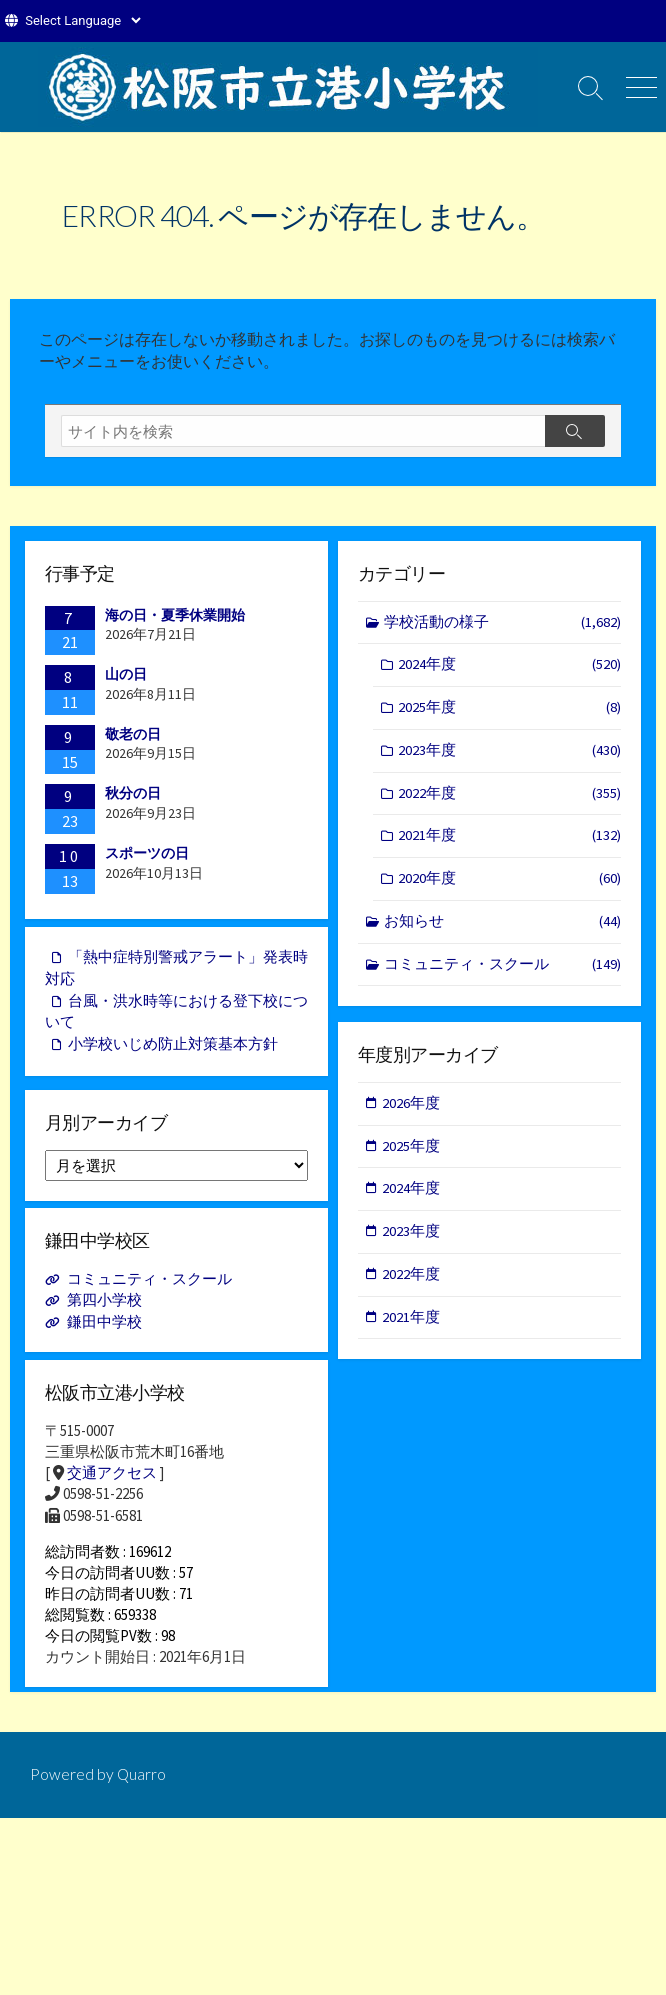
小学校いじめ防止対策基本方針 (173, 1049)
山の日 (126, 674)
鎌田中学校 (104, 1324)
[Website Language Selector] (82, 20)
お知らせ (503, 928)
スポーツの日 (147, 853)
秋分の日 (133, 794)
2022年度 (509, 797)
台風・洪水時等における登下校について (176, 1016)
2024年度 (509, 666)
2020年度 (509, 884)
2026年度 (412, 1105)
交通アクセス (112, 1477)
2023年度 (509, 754)
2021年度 (509, 841)
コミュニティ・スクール (503, 971)
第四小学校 (104, 1303)
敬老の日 (133, 734)
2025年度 (509, 710)
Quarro (142, 1789)
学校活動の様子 (503, 623)
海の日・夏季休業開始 (175, 615)
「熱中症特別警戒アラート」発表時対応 (176, 971)
